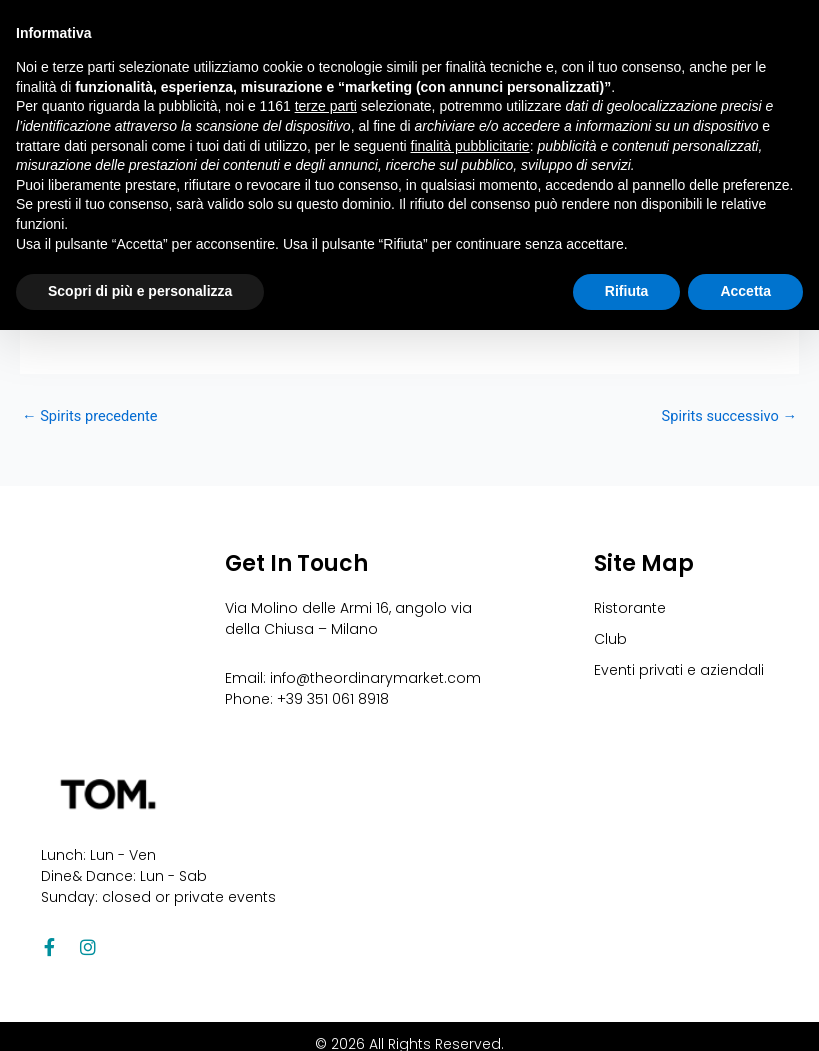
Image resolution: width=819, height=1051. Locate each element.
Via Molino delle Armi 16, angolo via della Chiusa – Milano (348, 618)
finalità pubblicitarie (470, 146)
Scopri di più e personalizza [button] (140, 291)
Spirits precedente (90, 416)
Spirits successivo (729, 416)
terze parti (326, 106)
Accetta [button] (745, 291)
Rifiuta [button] (627, 291)
